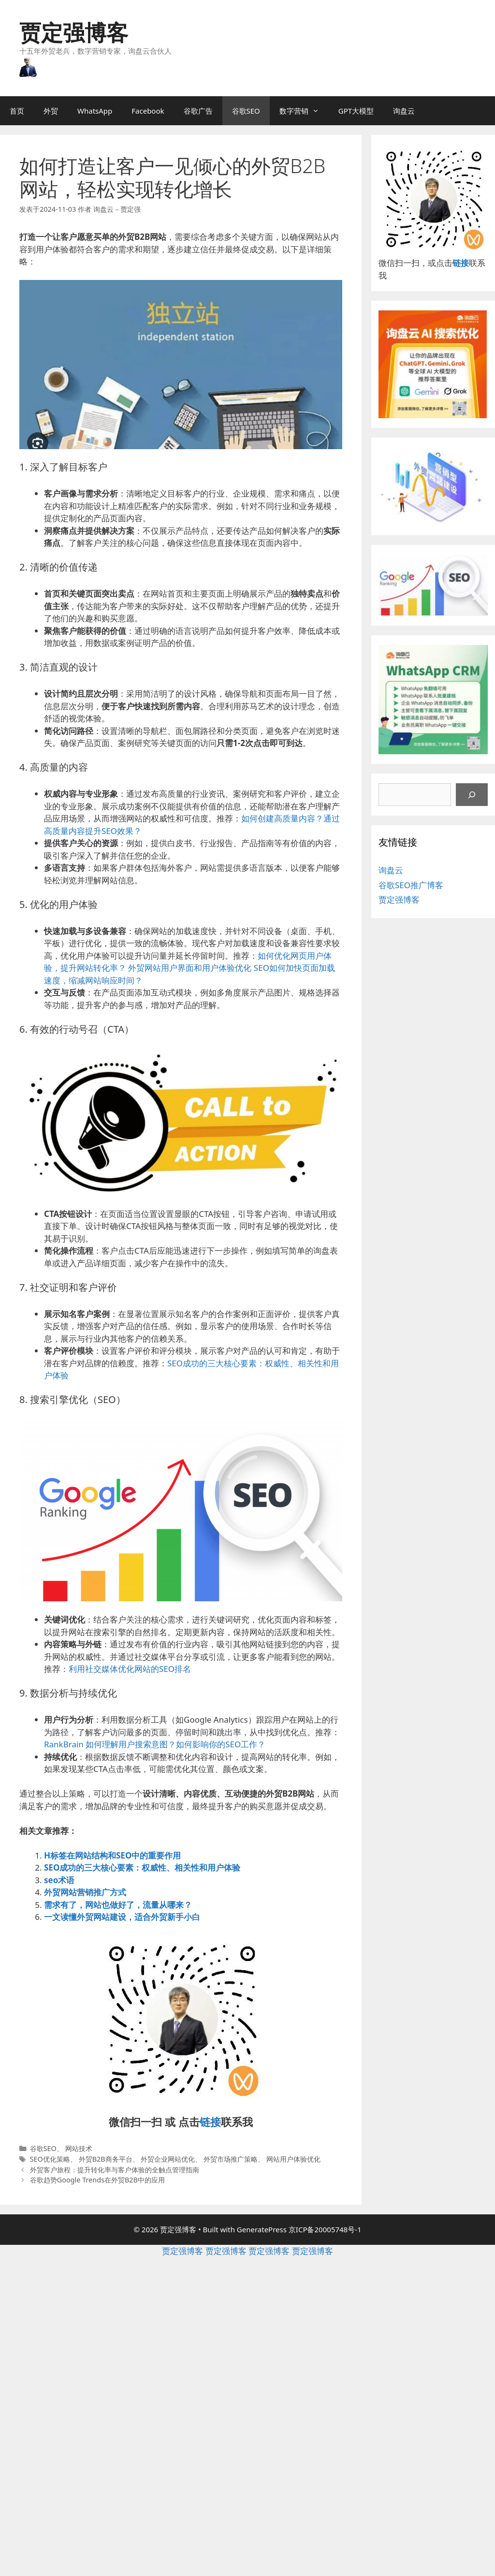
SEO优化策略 (50, 2159)
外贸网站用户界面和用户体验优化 (189, 967)
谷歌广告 (198, 111)
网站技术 (78, 2148)
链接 (210, 2121)
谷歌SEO (246, 111)
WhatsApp (94, 111)
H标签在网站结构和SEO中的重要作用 (112, 1855)
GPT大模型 (356, 111)
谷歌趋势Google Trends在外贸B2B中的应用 (97, 2179)
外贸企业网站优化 (168, 2159)
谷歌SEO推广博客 (411, 885)
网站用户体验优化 (293, 2159)
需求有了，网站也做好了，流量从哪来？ (118, 1904)
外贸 (51, 111)
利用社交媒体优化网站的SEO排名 (130, 1668)
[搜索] (472, 794)
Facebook (147, 111)
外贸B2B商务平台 (105, 2159)
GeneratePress (262, 2229)
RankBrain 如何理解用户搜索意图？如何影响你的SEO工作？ (154, 1744)
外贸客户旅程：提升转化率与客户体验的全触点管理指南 (114, 2169)
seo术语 (59, 1880)
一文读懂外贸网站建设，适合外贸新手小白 (122, 1916)
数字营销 (304, 110)
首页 (17, 111)
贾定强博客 (73, 32)
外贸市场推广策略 (231, 2159)
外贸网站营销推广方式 (85, 1892)
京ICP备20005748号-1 (325, 2229)
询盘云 (404, 111)
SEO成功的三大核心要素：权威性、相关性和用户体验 (142, 1867)
